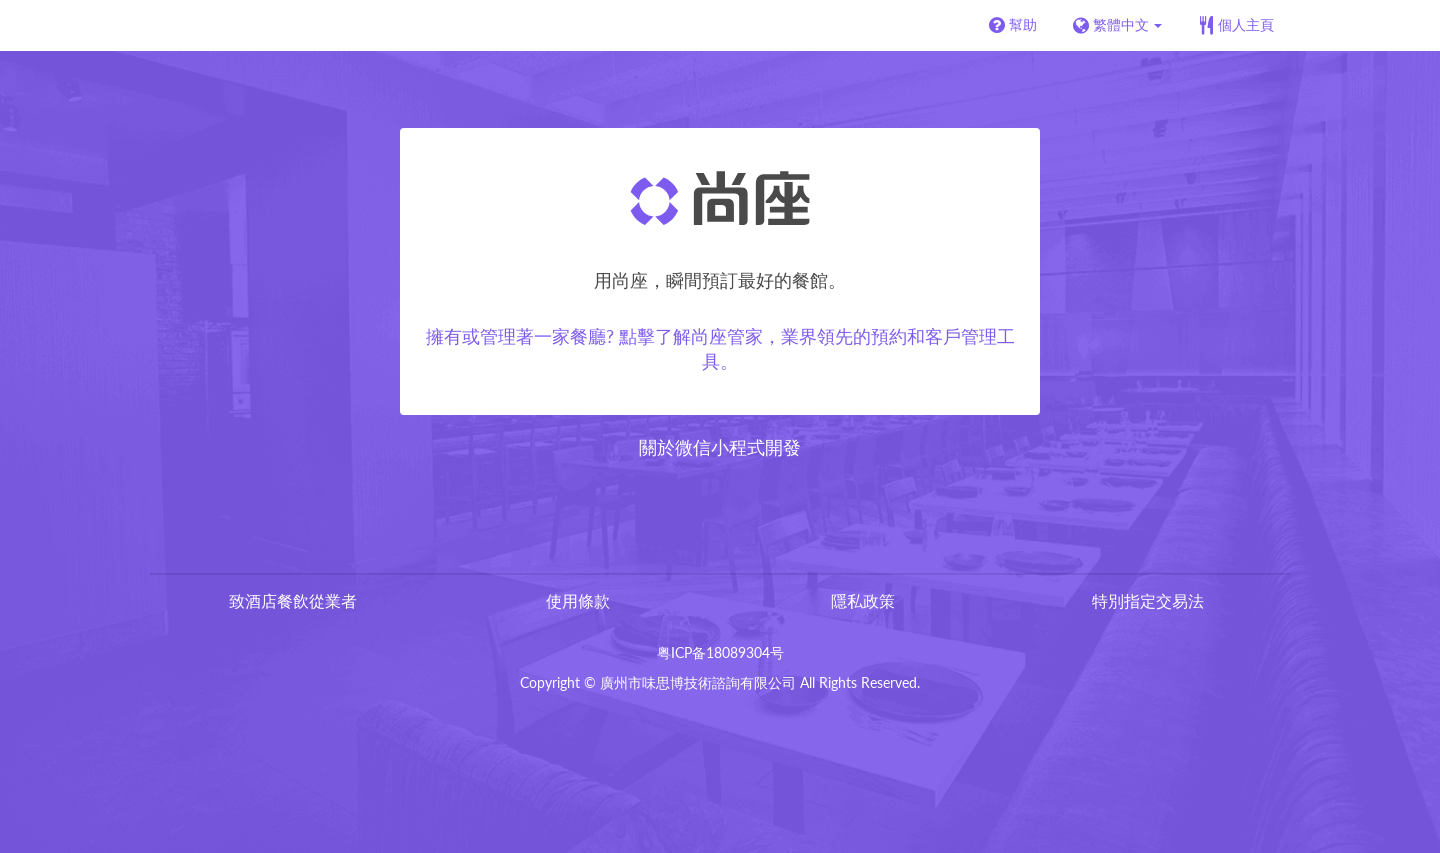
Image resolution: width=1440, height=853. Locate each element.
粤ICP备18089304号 (720, 652)
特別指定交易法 (1148, 600)
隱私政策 (863, 600)
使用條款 (578, 600)
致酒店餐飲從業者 (293, 600)
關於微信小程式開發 (720, 447)
